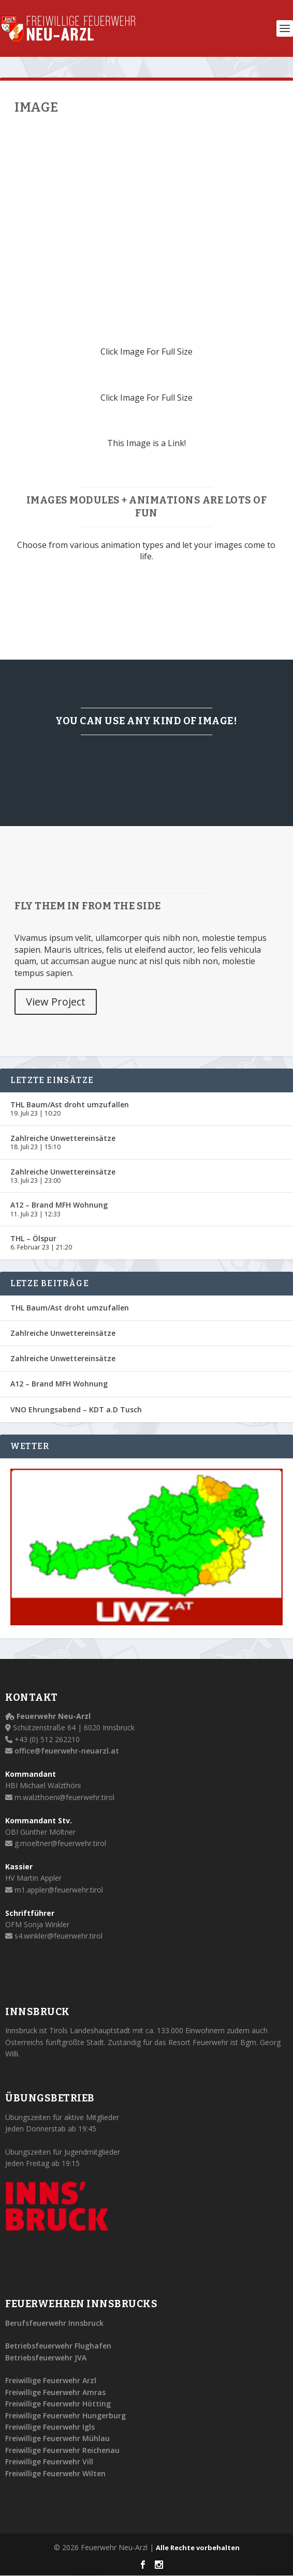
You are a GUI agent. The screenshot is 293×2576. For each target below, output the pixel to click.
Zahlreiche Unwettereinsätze (62, 1138)
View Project (55, 1002)
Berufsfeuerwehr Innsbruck (54, 2323)
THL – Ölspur (33, 1238)
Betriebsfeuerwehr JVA (45, 2357)
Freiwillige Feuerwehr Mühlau (57, 2438)
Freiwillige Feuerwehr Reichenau (62, 2450)
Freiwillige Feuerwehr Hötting (58, 2404)
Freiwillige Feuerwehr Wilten (55, 2473)
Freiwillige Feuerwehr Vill (49, 2461)
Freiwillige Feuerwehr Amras (55, 2392)
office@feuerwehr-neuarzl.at (66, 1751)
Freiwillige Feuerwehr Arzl (50, 2380)
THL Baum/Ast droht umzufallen (69, 1104)
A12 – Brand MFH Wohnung (59, 1205)
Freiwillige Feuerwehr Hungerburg (65, 2415)
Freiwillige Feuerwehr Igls (50, 2427)
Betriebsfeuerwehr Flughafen (58, 2346)
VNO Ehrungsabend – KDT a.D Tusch (76, 1409)
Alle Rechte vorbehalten (198, 2547)
